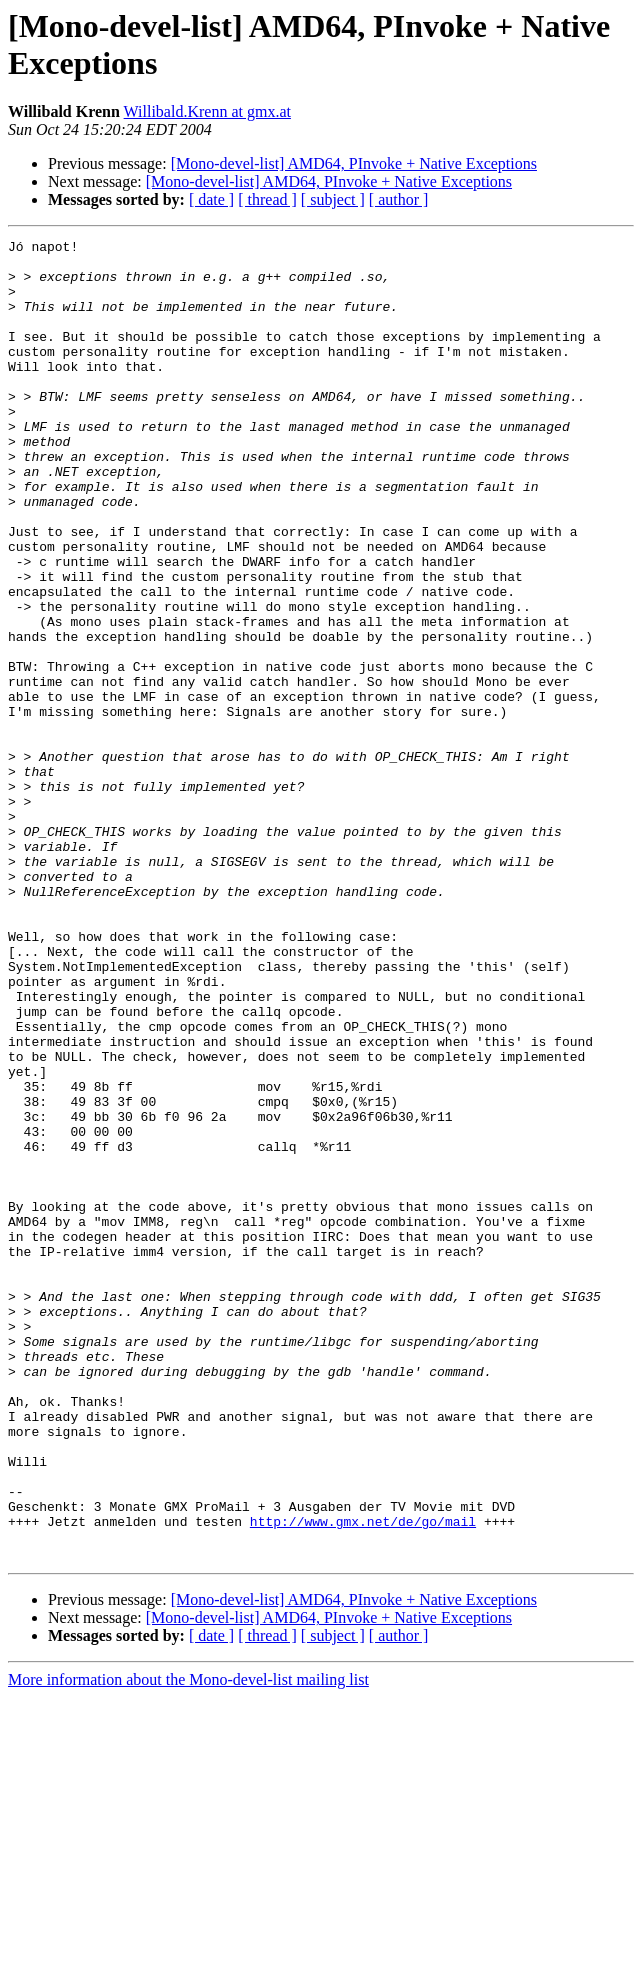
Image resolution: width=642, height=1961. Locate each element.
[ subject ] (333, 199)
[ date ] (211, 199)
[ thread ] (267, 199)
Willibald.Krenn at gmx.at (207, 111)
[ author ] (399, 199)
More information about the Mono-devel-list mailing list (188, 1943)
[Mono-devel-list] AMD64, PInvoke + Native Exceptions (354, 163)
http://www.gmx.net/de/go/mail (363, 1779)
